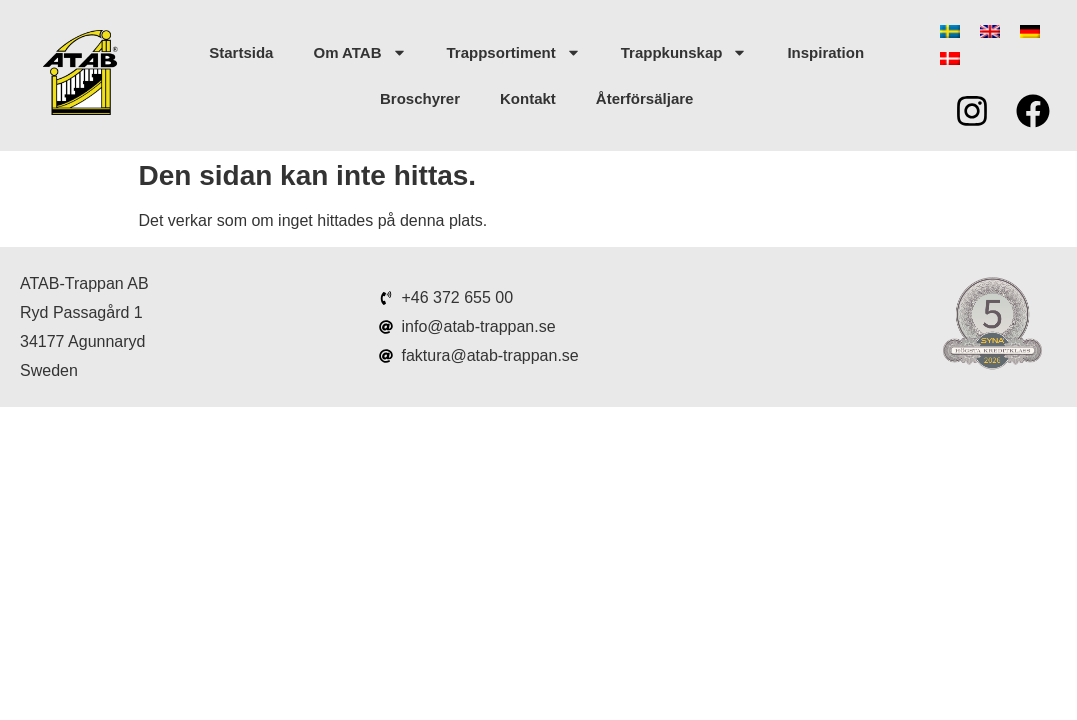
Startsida (241, 52)
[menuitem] (950, 31)
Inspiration (825, 52)
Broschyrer (420, 98)
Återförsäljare (645, 98)
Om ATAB (359, 52)
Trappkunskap (684, 52)
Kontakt (528, 98)
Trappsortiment (514, 52)
